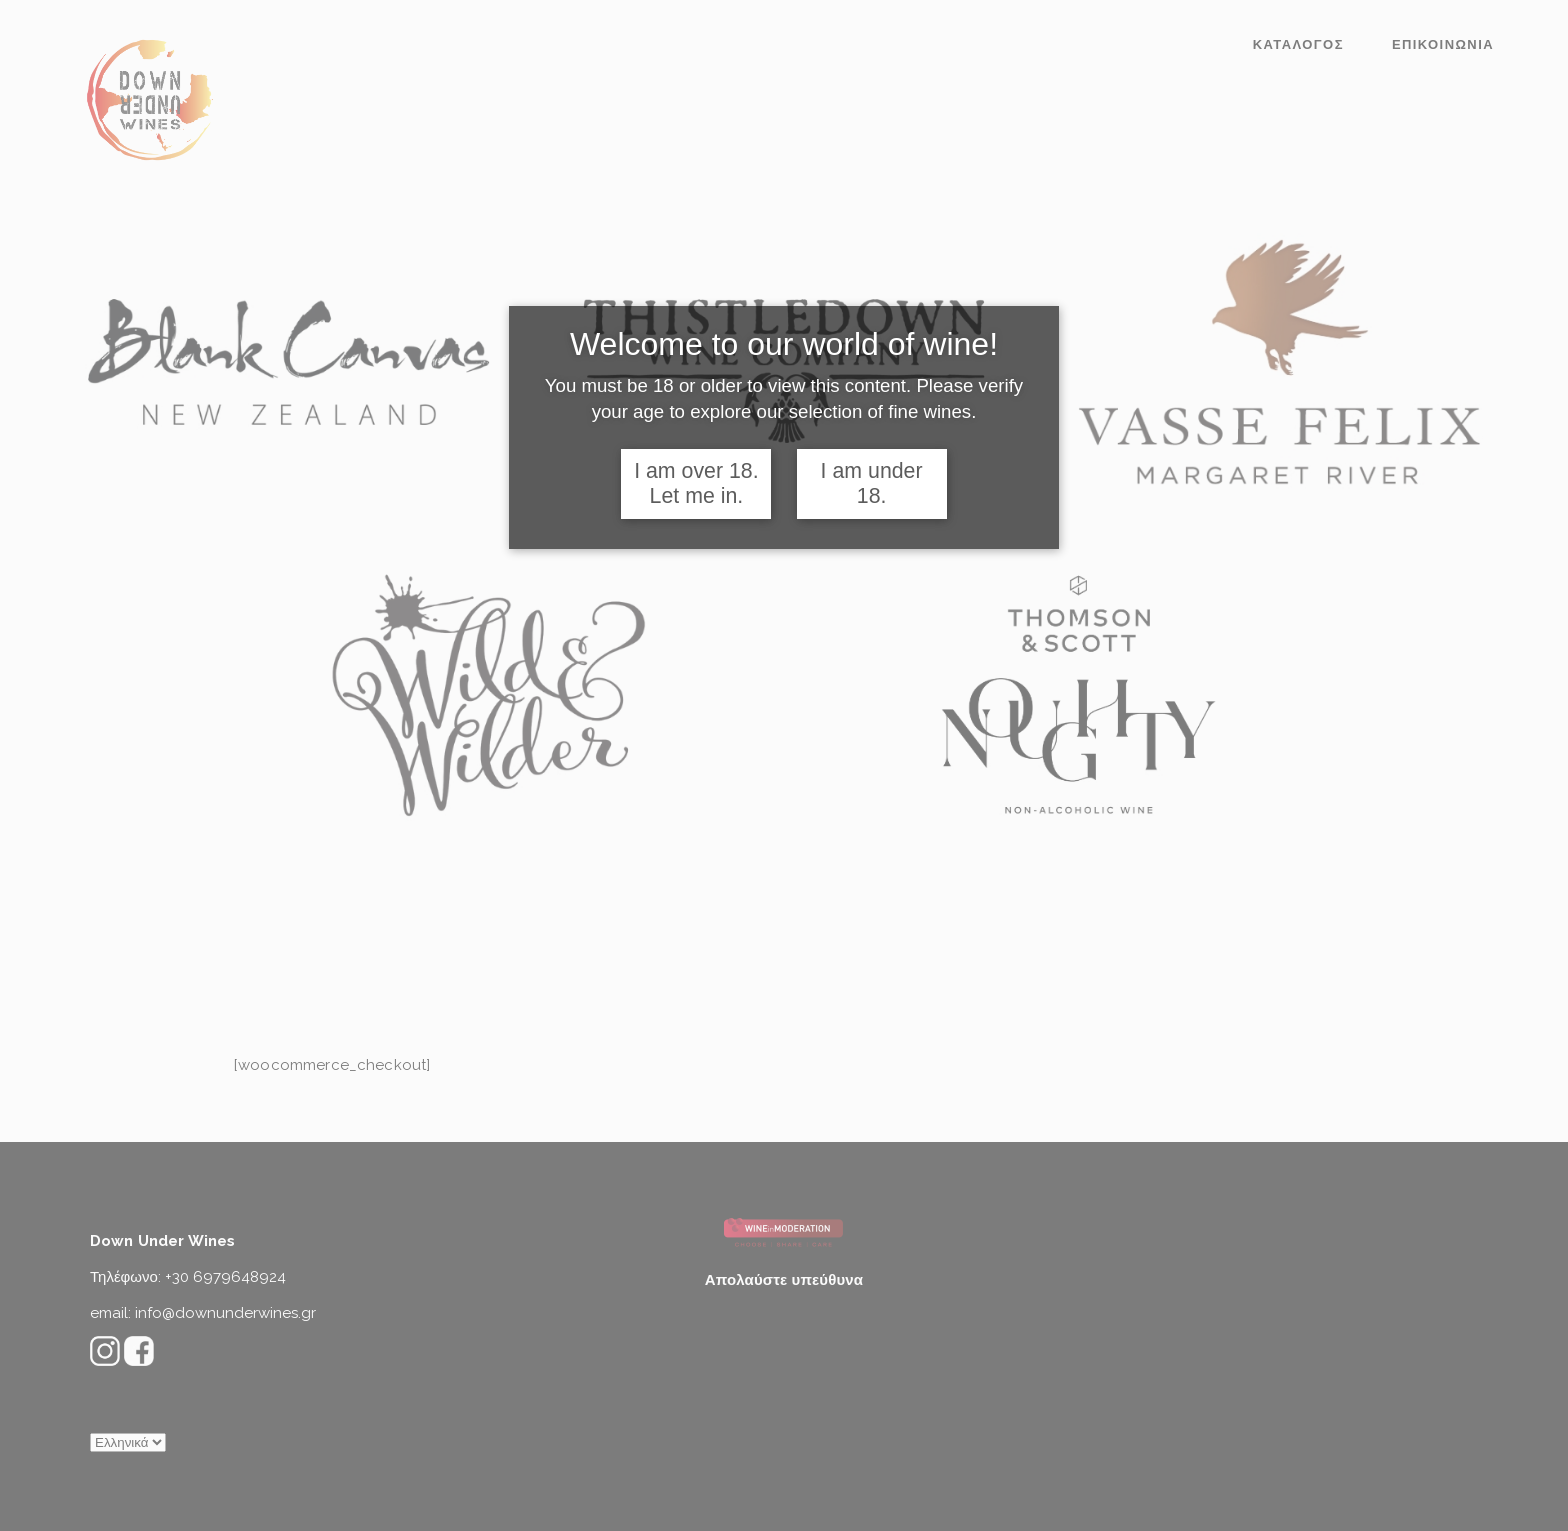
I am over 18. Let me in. (696, 483)
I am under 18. (872, 483)
